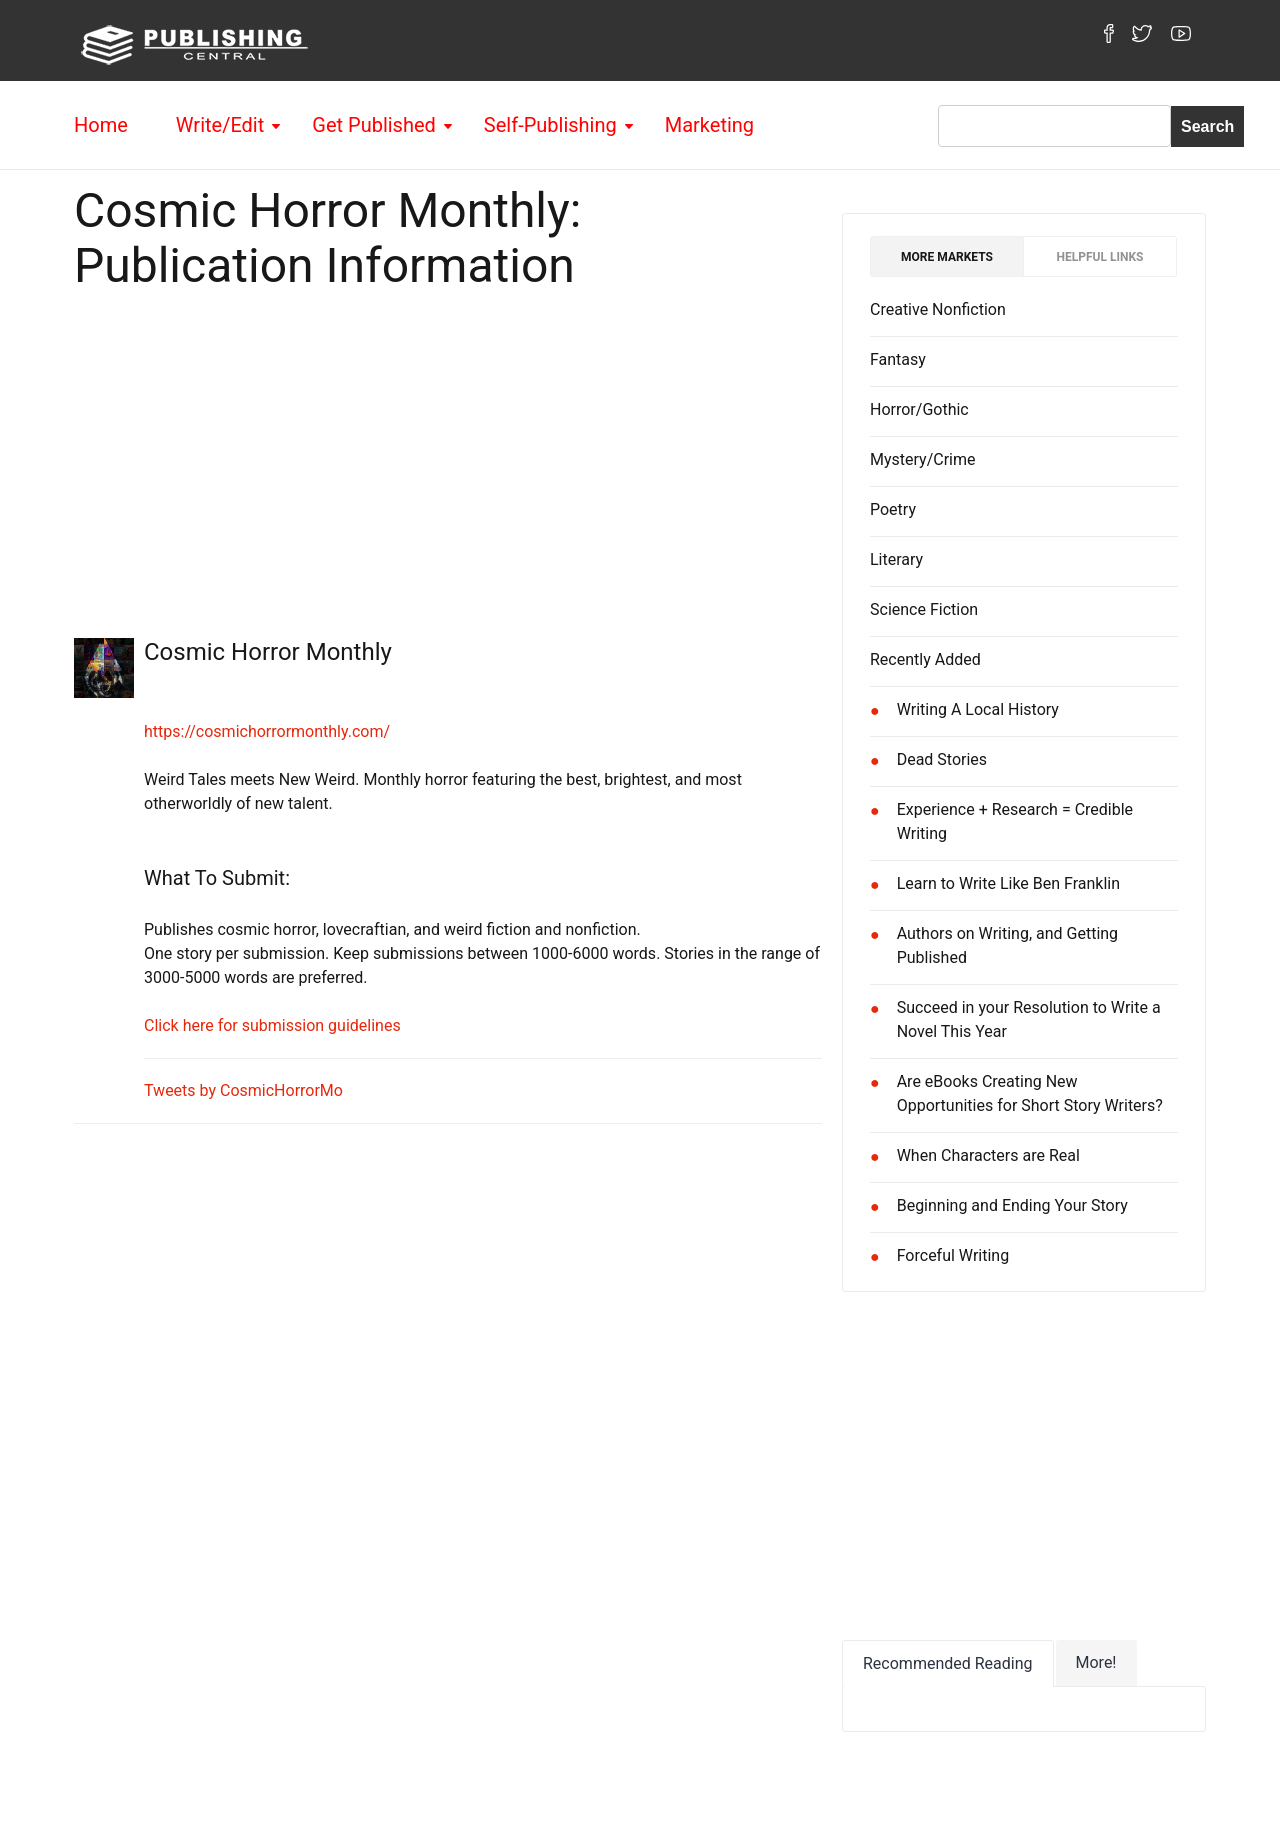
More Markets (947, 257)
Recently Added (925, 659)
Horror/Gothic (919, 409)
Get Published (374, 125)
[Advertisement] (448, 458)
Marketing (709, 125)
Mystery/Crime (923, 459)
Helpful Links (1100, 257)
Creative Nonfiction (938, 309)
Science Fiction (924, 609)
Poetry (893, 509)
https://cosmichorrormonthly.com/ (267, 731)
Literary (896, 559)
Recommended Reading (948, 1663)
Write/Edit (220, 125)
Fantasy (898, 359)
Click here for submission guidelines (272, 1025)
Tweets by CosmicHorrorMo (243, 1090)
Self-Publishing (550, 125)
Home (101, 125)
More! (1096, 1662)
